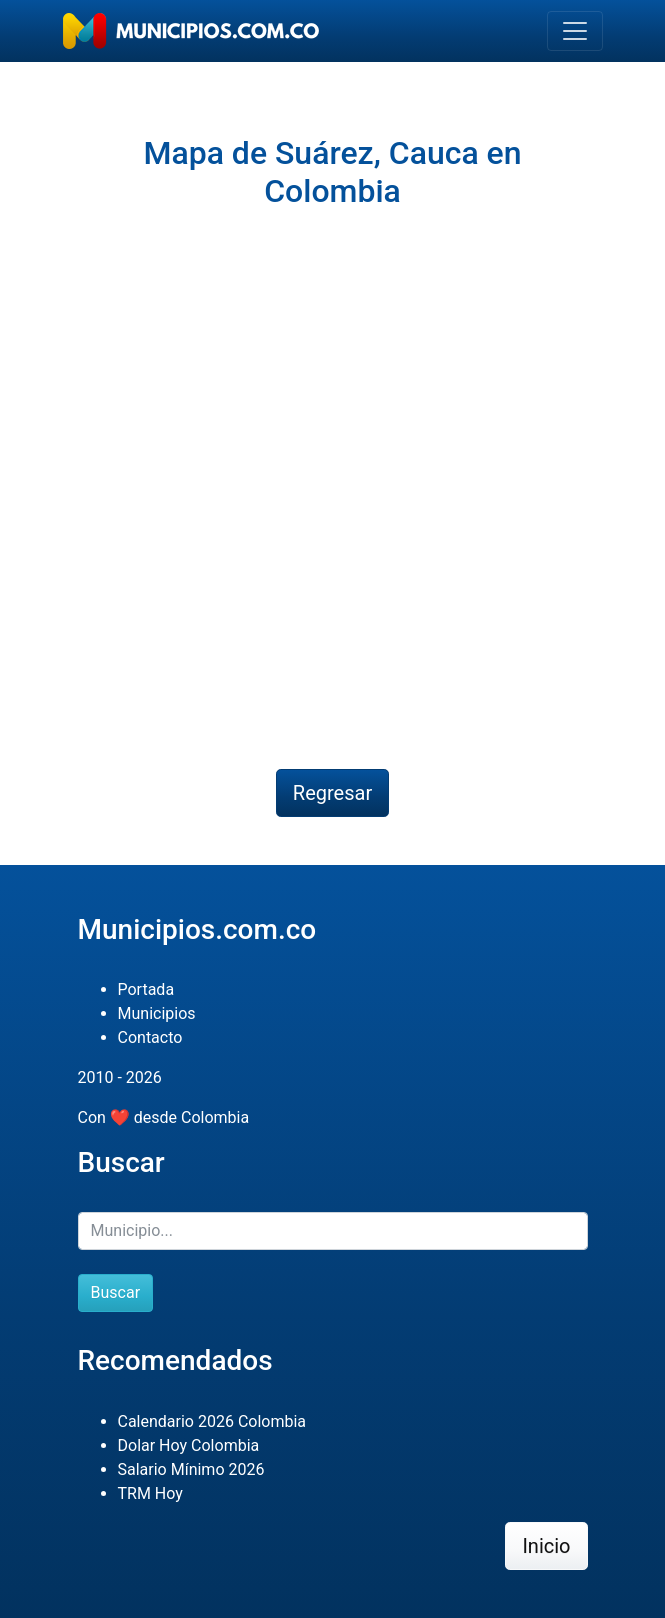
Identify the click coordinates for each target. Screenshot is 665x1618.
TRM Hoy (150, 1493)
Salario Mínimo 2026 (191, 1469)
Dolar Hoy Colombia (189, 1445)
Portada (146, 989)
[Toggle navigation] (575, 31)
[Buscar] (333, 1231)
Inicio (546, 1546)
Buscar (116, 1292)
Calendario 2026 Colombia (212, 1421)
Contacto (150, 1037)
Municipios (157, 1013)
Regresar (332, 793)
